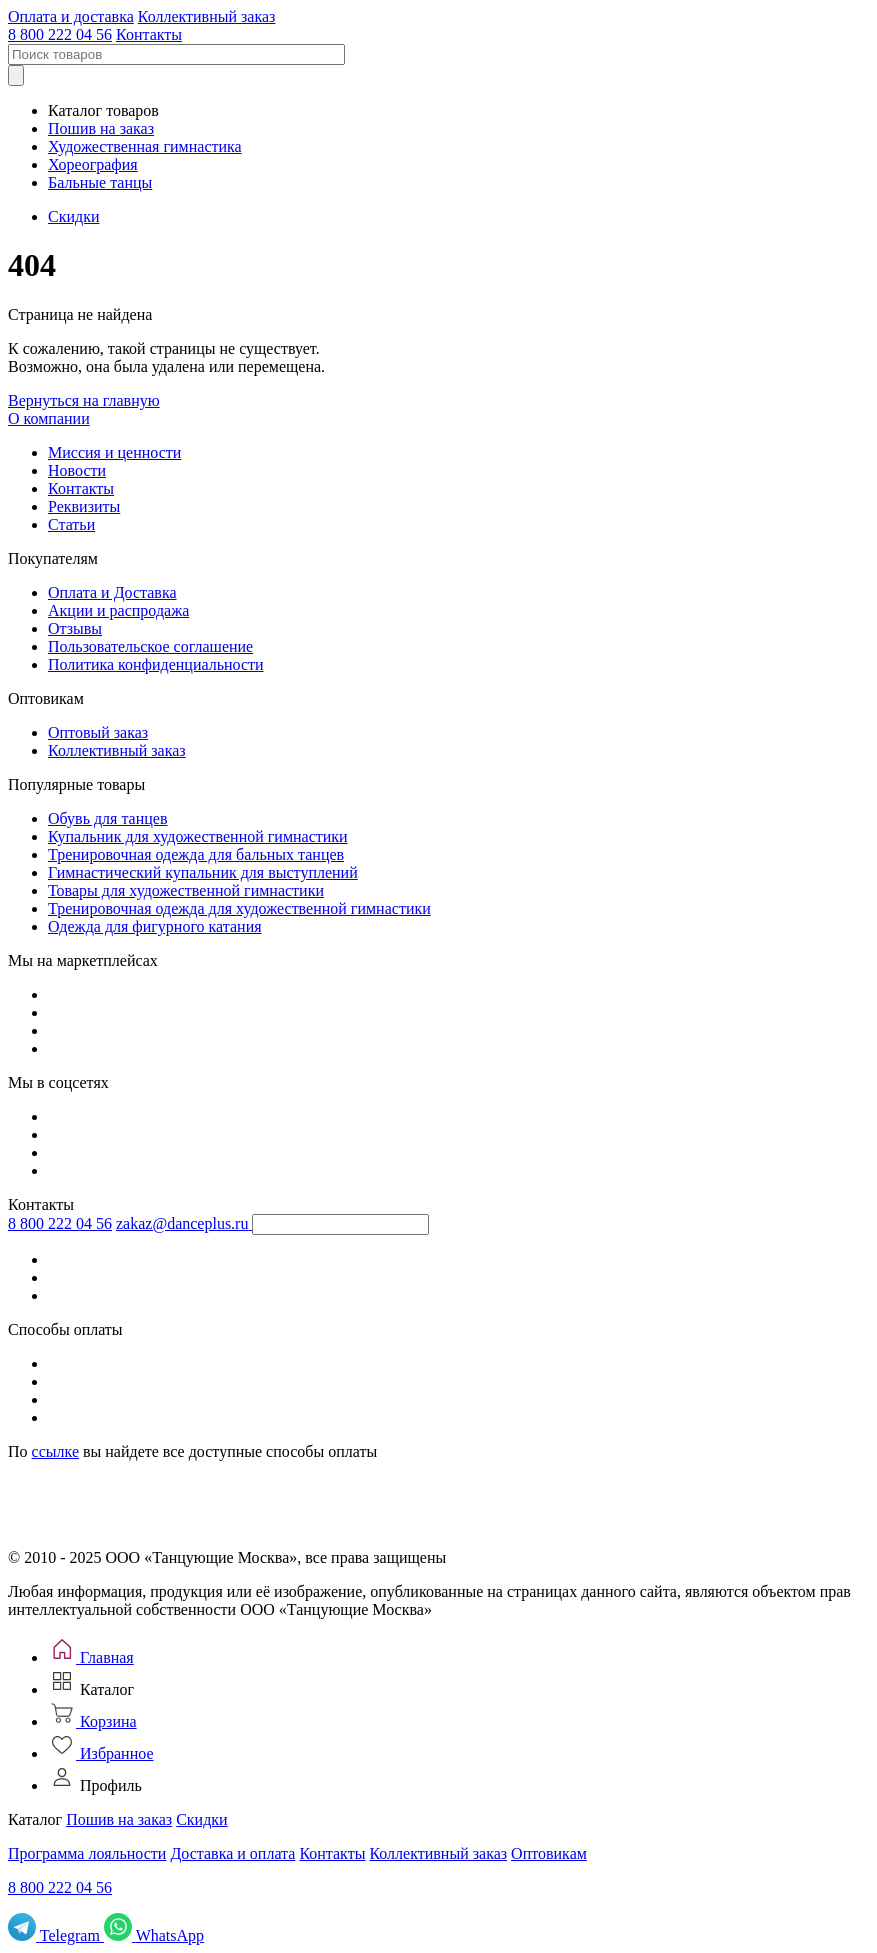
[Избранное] (101, 1753)
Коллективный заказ (207, 16)
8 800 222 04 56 (60, 34)
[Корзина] (92, 1721)
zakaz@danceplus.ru (182, 1223)
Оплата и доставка (71, 16)
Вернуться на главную (84, 400)
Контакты (149, 34)
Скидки (73, 216)
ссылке (55, 1451)
